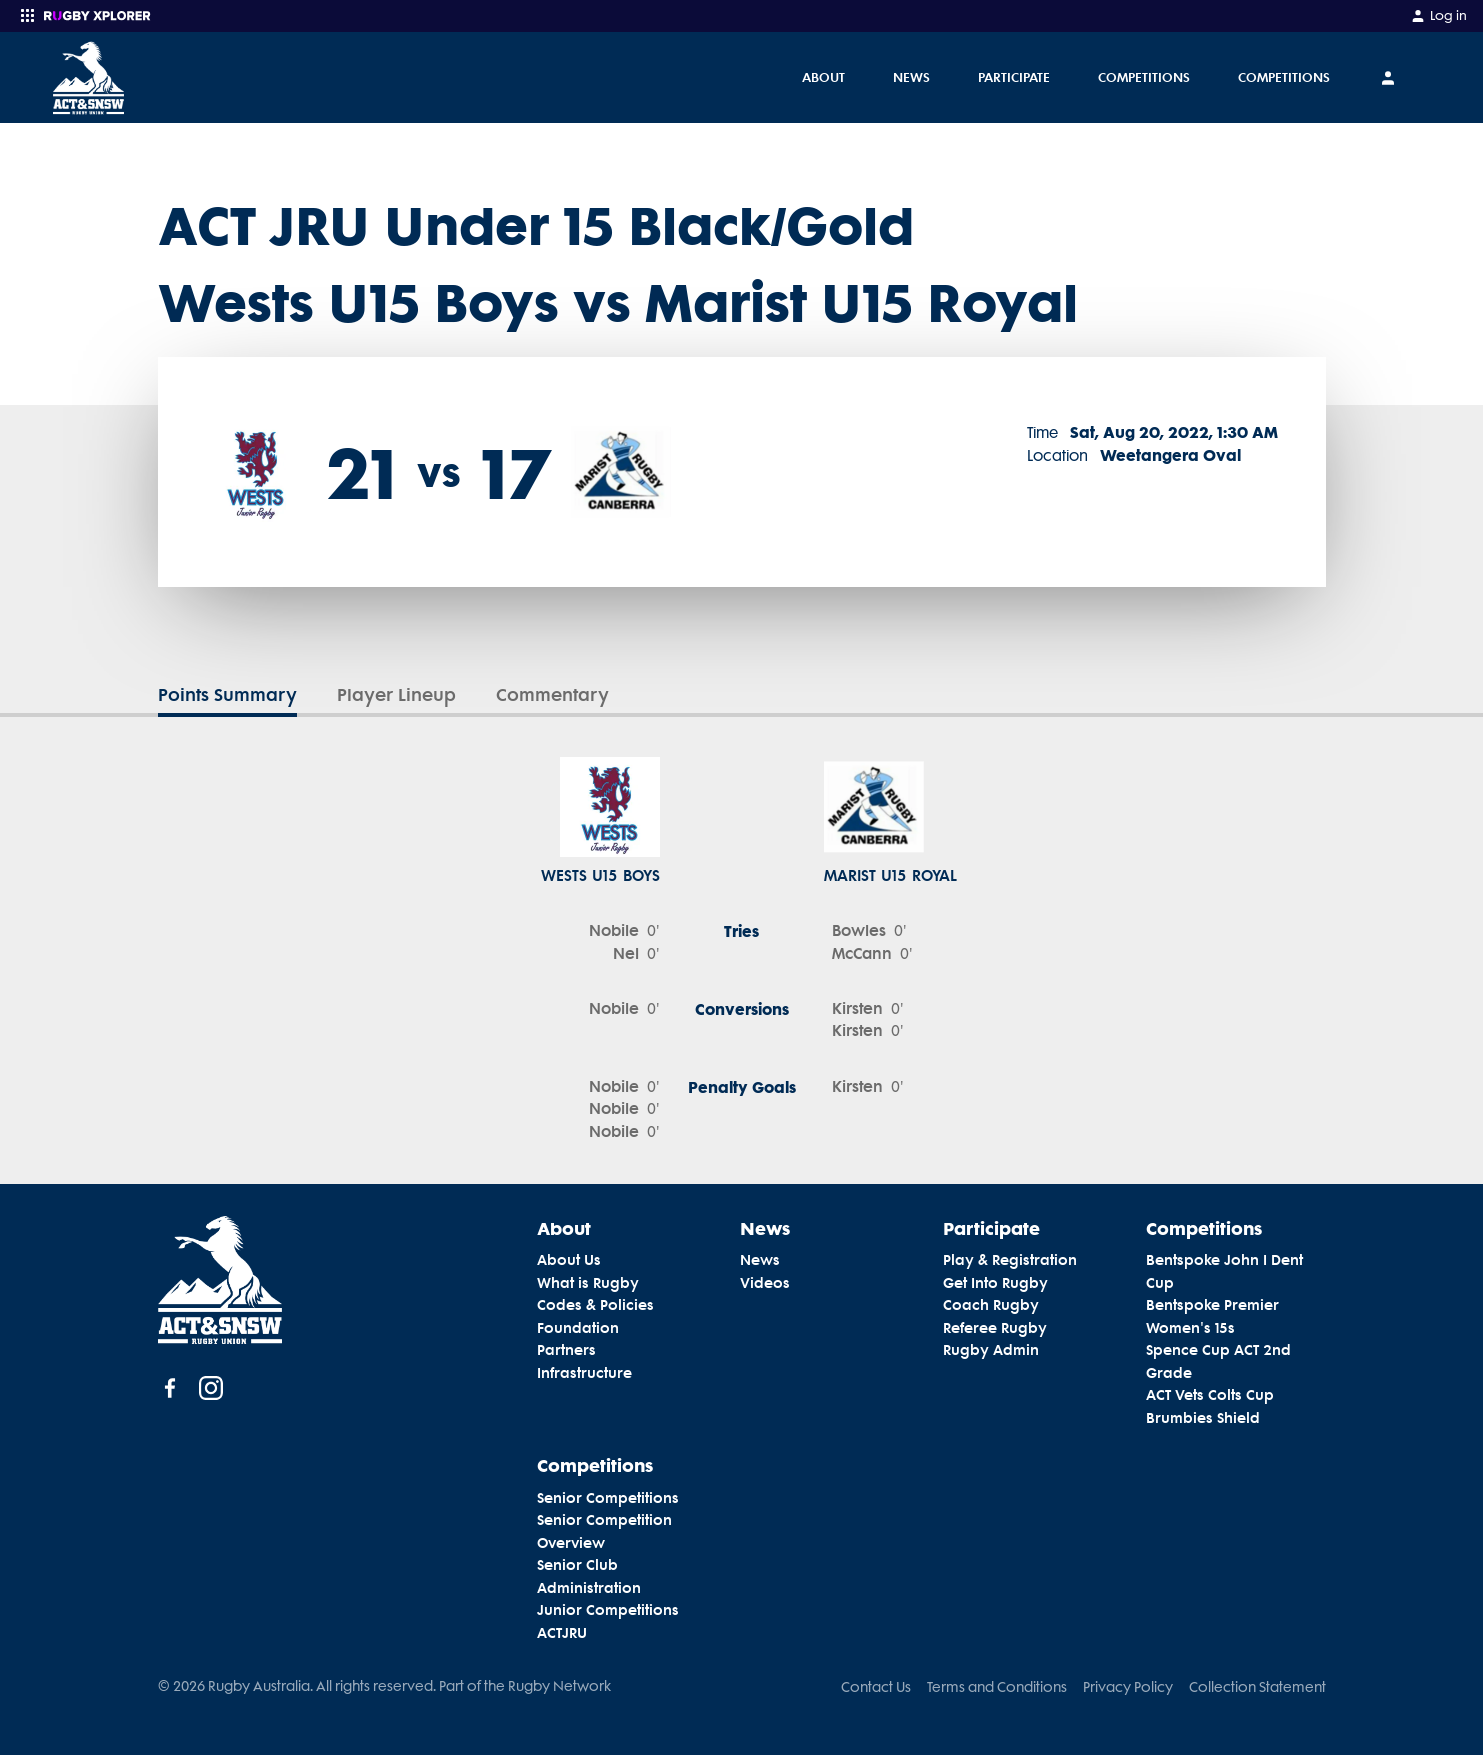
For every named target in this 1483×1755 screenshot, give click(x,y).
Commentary (552, 695)
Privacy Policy (1128, 1687)
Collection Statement (1257, 1687)
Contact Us (876, 1687)
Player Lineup (396, 695)
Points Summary (227, 695)
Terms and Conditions (997, 1687)
